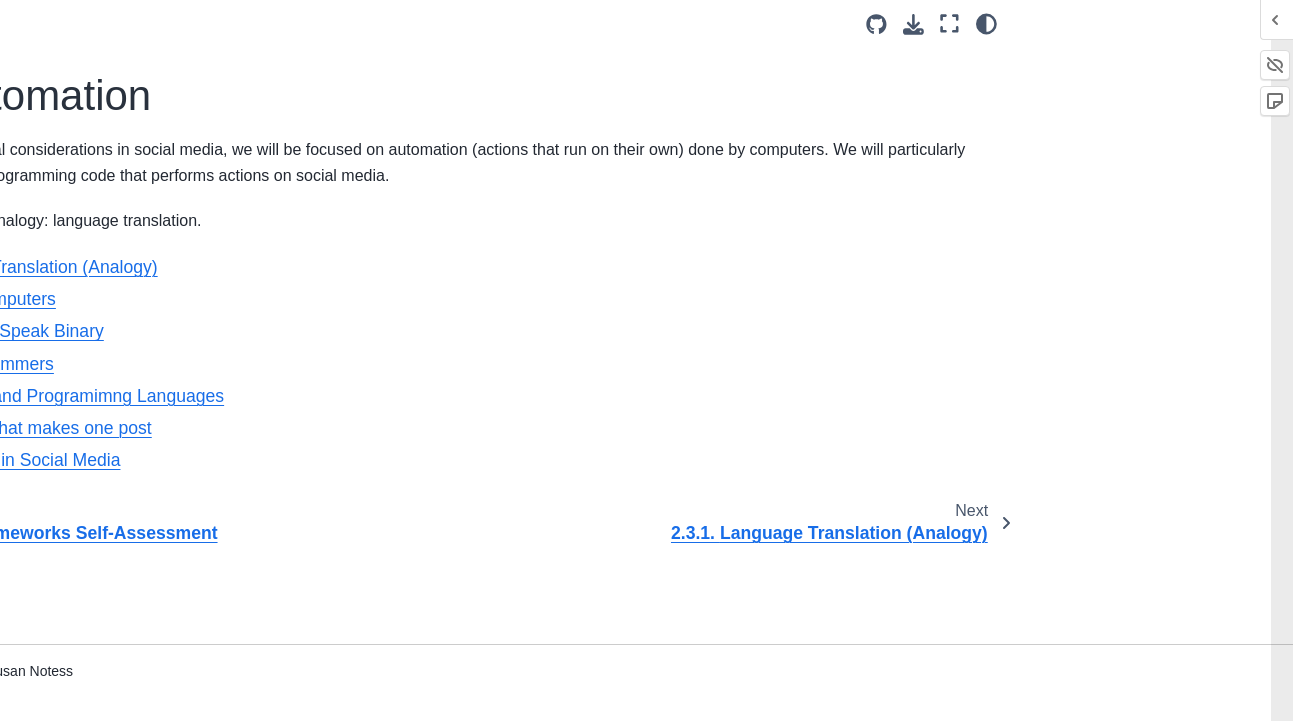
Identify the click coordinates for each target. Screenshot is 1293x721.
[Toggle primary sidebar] (293, 23)
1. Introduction (71, 69)
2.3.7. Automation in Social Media (143, 525)
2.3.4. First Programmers (137, 370)
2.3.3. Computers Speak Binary (135, 327)
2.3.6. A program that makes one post (148, 470)
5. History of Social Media (107, 696)
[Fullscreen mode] (949, 24)
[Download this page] (913, 24)
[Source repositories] (876, 24)
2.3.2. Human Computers (138, 283)
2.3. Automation (95, 196)
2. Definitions (71, 100)
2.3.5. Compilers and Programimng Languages (139, 414)
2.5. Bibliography (95, 600)
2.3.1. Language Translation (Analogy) (147, 240)
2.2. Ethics (75, 164)
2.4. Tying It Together (109, 569)
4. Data (49, 664)
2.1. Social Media (97, 132)
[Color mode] (986, 24)
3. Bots (48, 632)
